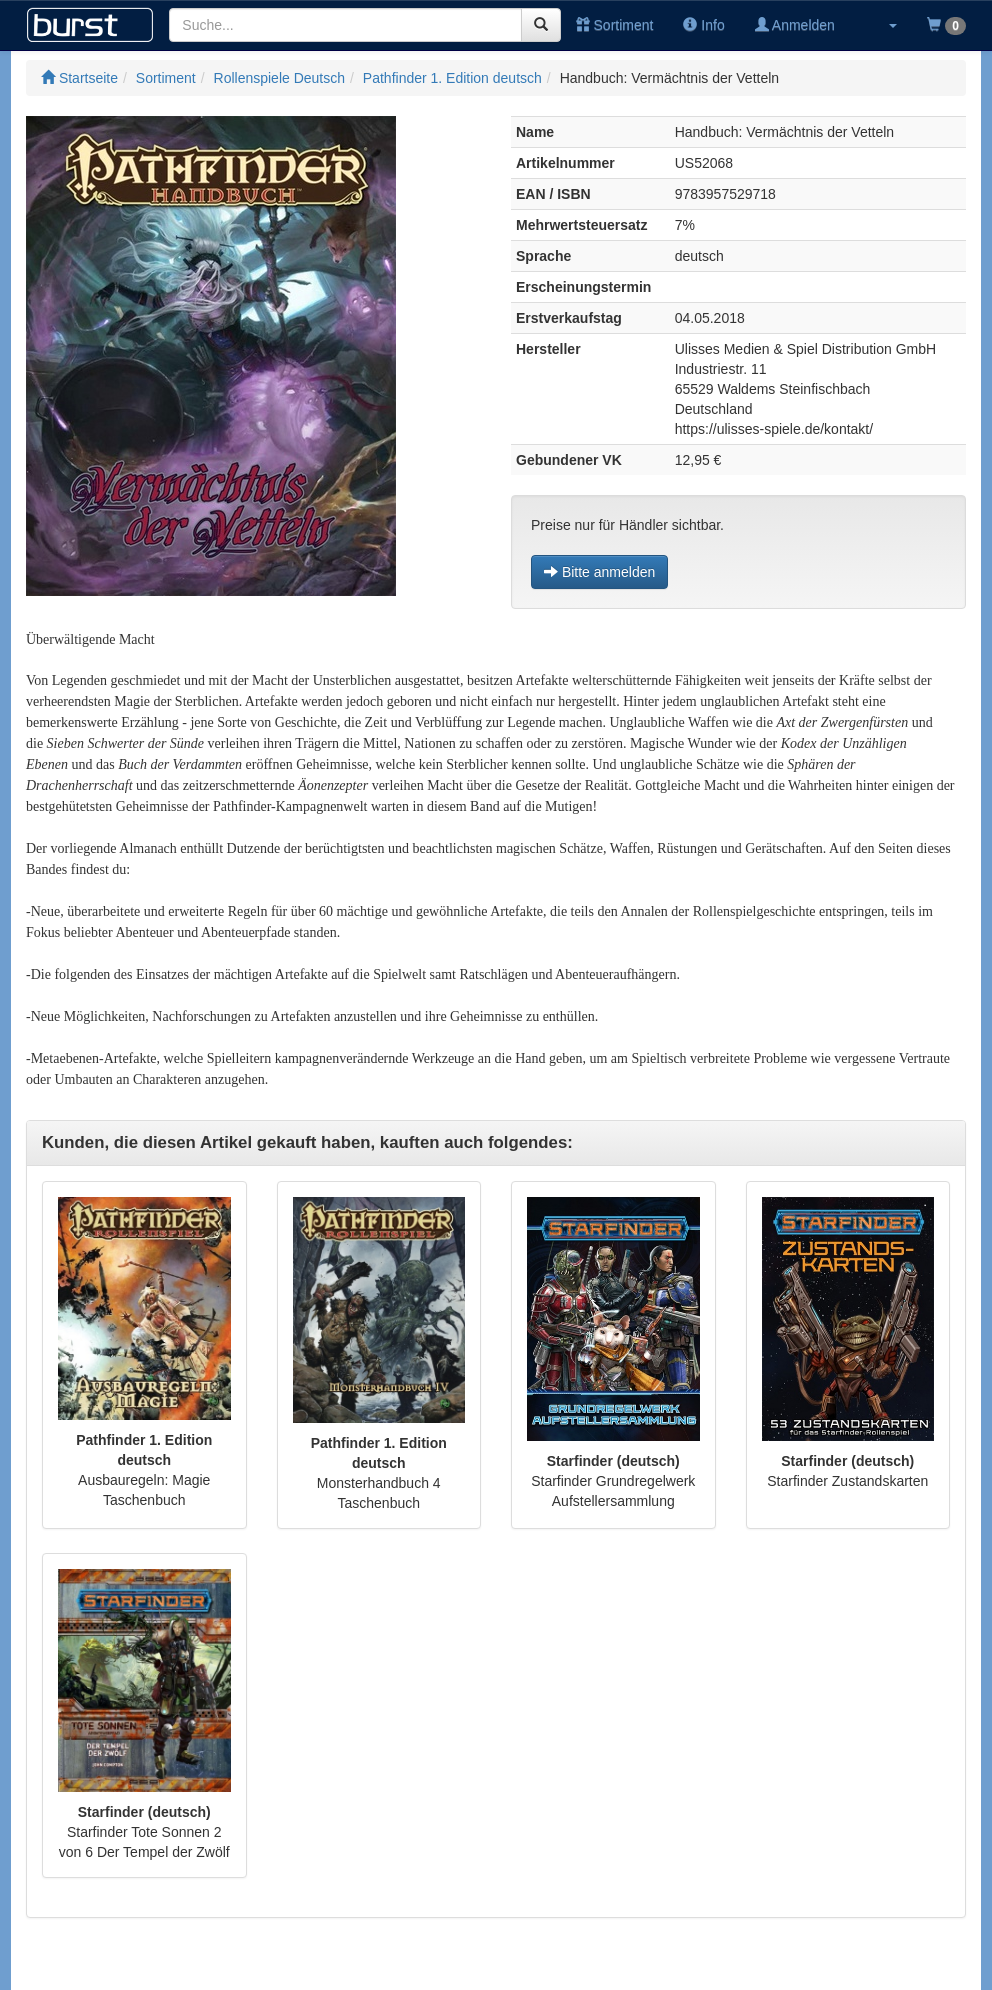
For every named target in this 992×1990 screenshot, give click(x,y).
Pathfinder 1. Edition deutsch (452, 78)
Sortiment (615, 25)
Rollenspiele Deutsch (280, 78)
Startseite (79, 78)
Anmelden (795, 25)
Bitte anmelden (599, 572)
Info (703, 25)
